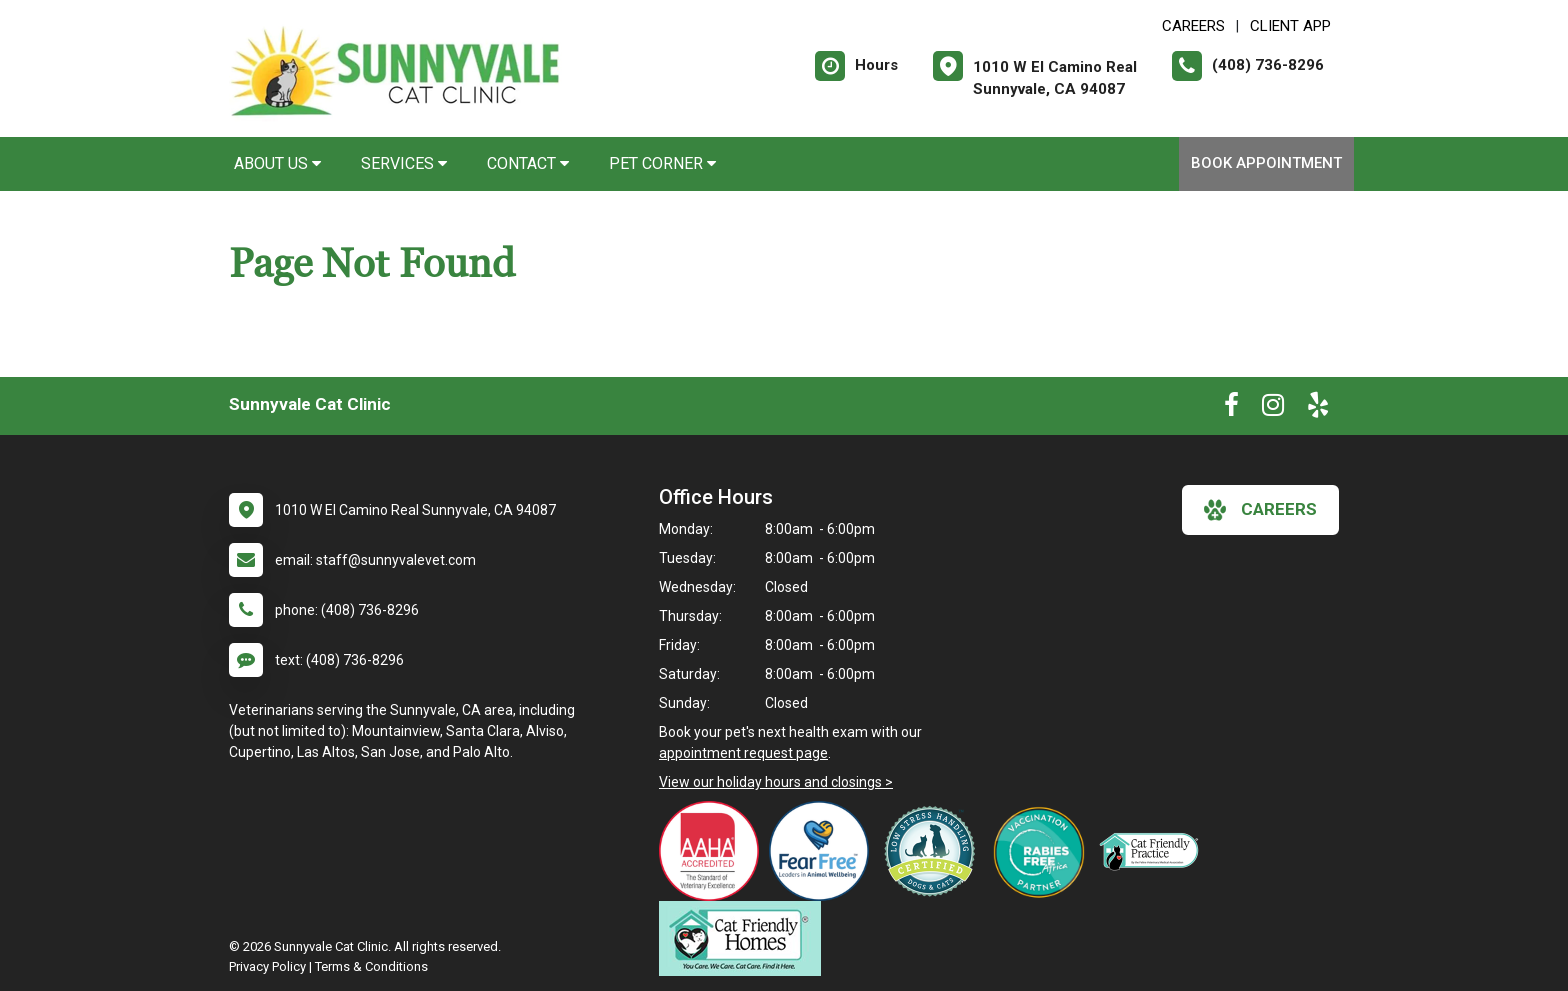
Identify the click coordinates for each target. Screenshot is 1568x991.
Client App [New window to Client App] (1290, 26)
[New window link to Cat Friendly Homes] (745, 938)
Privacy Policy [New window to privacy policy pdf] (267, 966)
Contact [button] (528, 163)
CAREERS (1193, 26)
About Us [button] (277, 163)
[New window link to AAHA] (714, 851)
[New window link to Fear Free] (824, 851)
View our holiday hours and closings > (776, 782)
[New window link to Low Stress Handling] (934, 851)
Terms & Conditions (371, 966)
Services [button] (404, 163)
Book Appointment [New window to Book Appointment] (1266, 163)
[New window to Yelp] (1318, 409)
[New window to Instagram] (1273, 409)
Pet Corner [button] (662, 163)
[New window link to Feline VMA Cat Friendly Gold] (1154, 851)
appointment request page (743, 753)
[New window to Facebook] (1231, 409)
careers (1260, 510)
